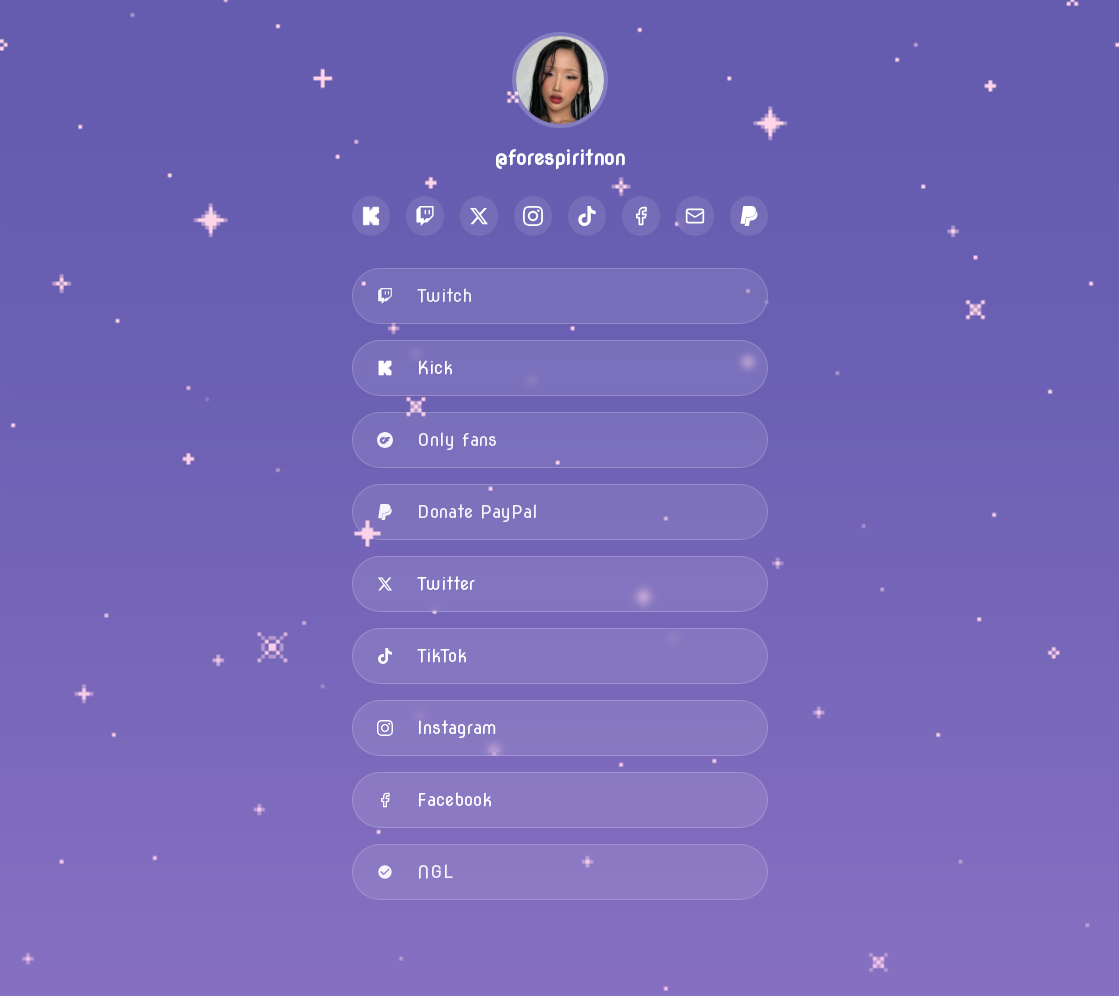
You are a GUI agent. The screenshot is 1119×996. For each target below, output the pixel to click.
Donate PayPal (457, 511)
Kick (415, 367)
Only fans (437, 439)
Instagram (437, 727)
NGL (415, 871)
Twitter (426, 583)
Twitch (424, 295)
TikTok (422, 655)
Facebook (434, 799)
